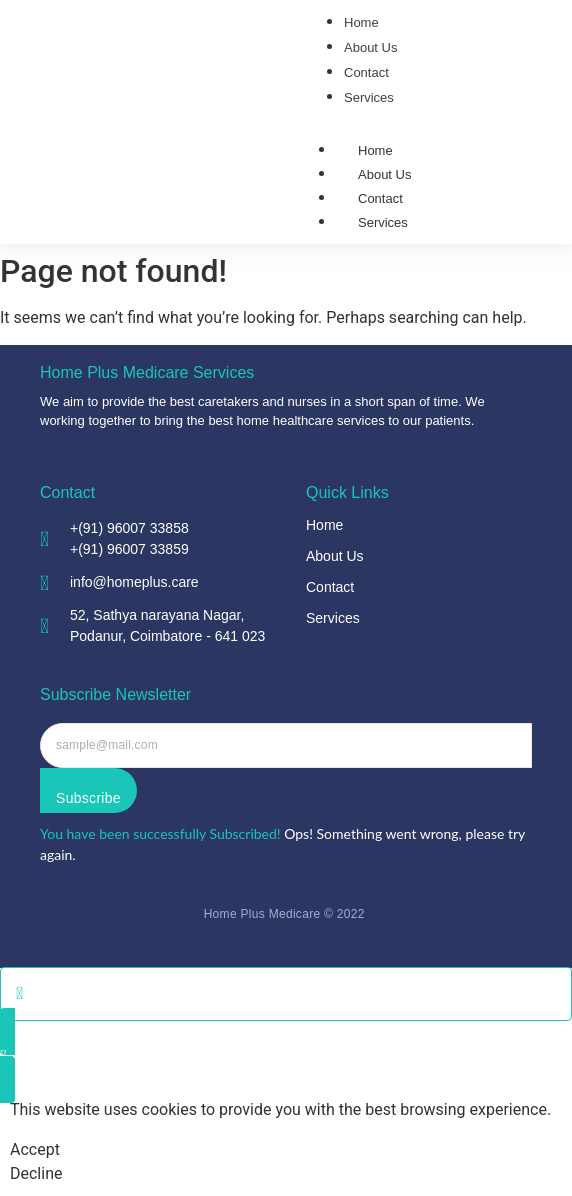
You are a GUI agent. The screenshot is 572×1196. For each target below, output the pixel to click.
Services (383, 222)
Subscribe (88, 798)
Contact (380, 198)
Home (375, 150)
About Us (384, 174)
